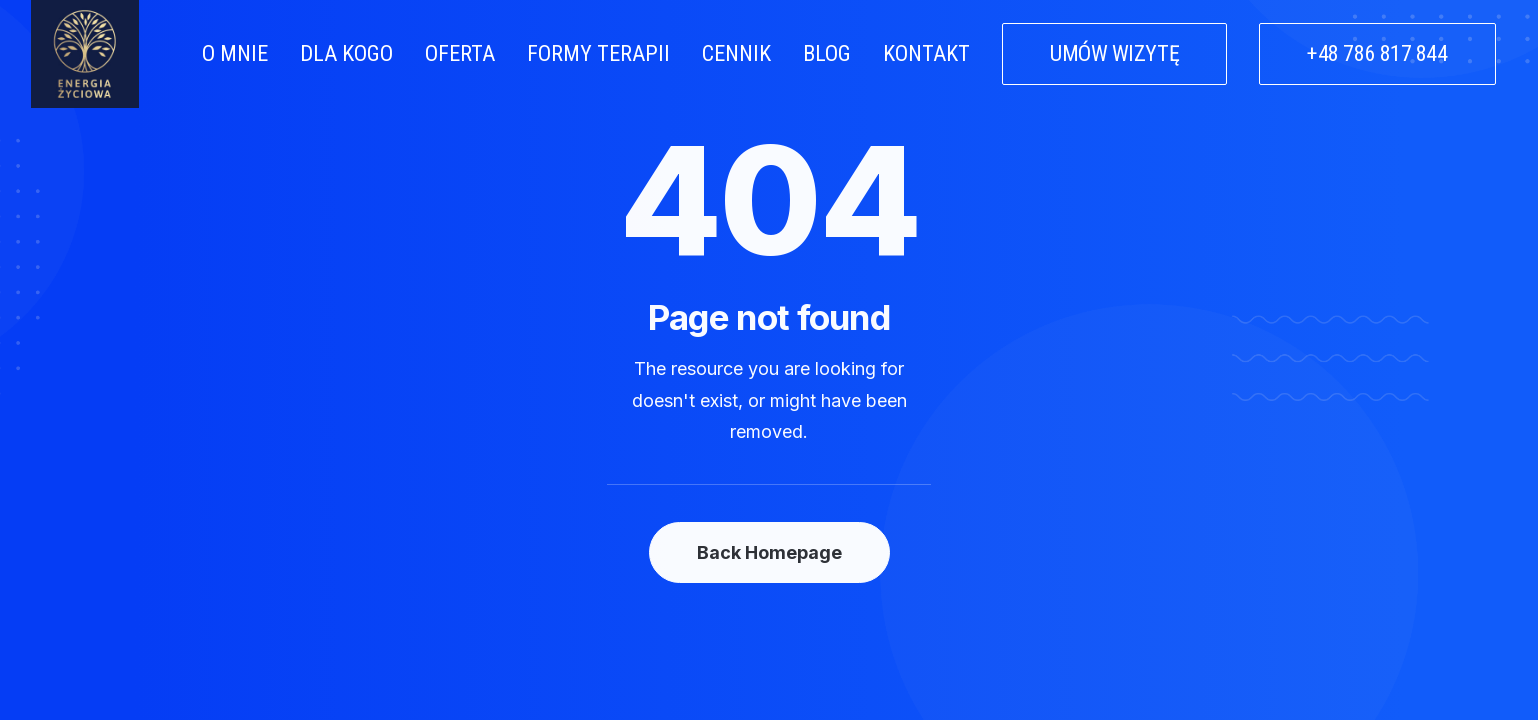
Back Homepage (769, 552)
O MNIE (235, 53)
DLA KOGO (346, 53)
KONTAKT (926, 53)
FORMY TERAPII (598, 53)
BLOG (827, 53)
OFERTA (460, 53)
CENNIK (736, 53)
